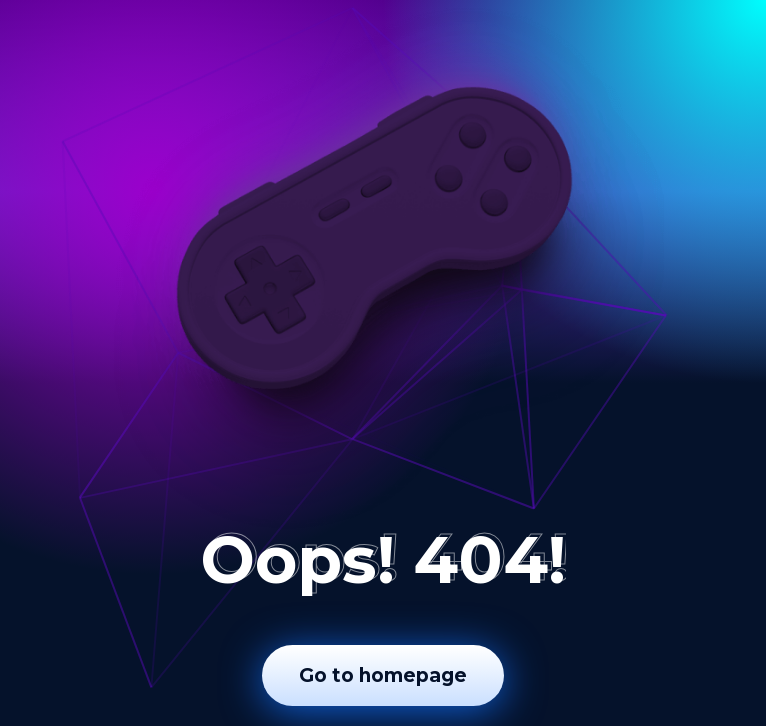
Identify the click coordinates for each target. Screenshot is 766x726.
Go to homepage (383, 675)
